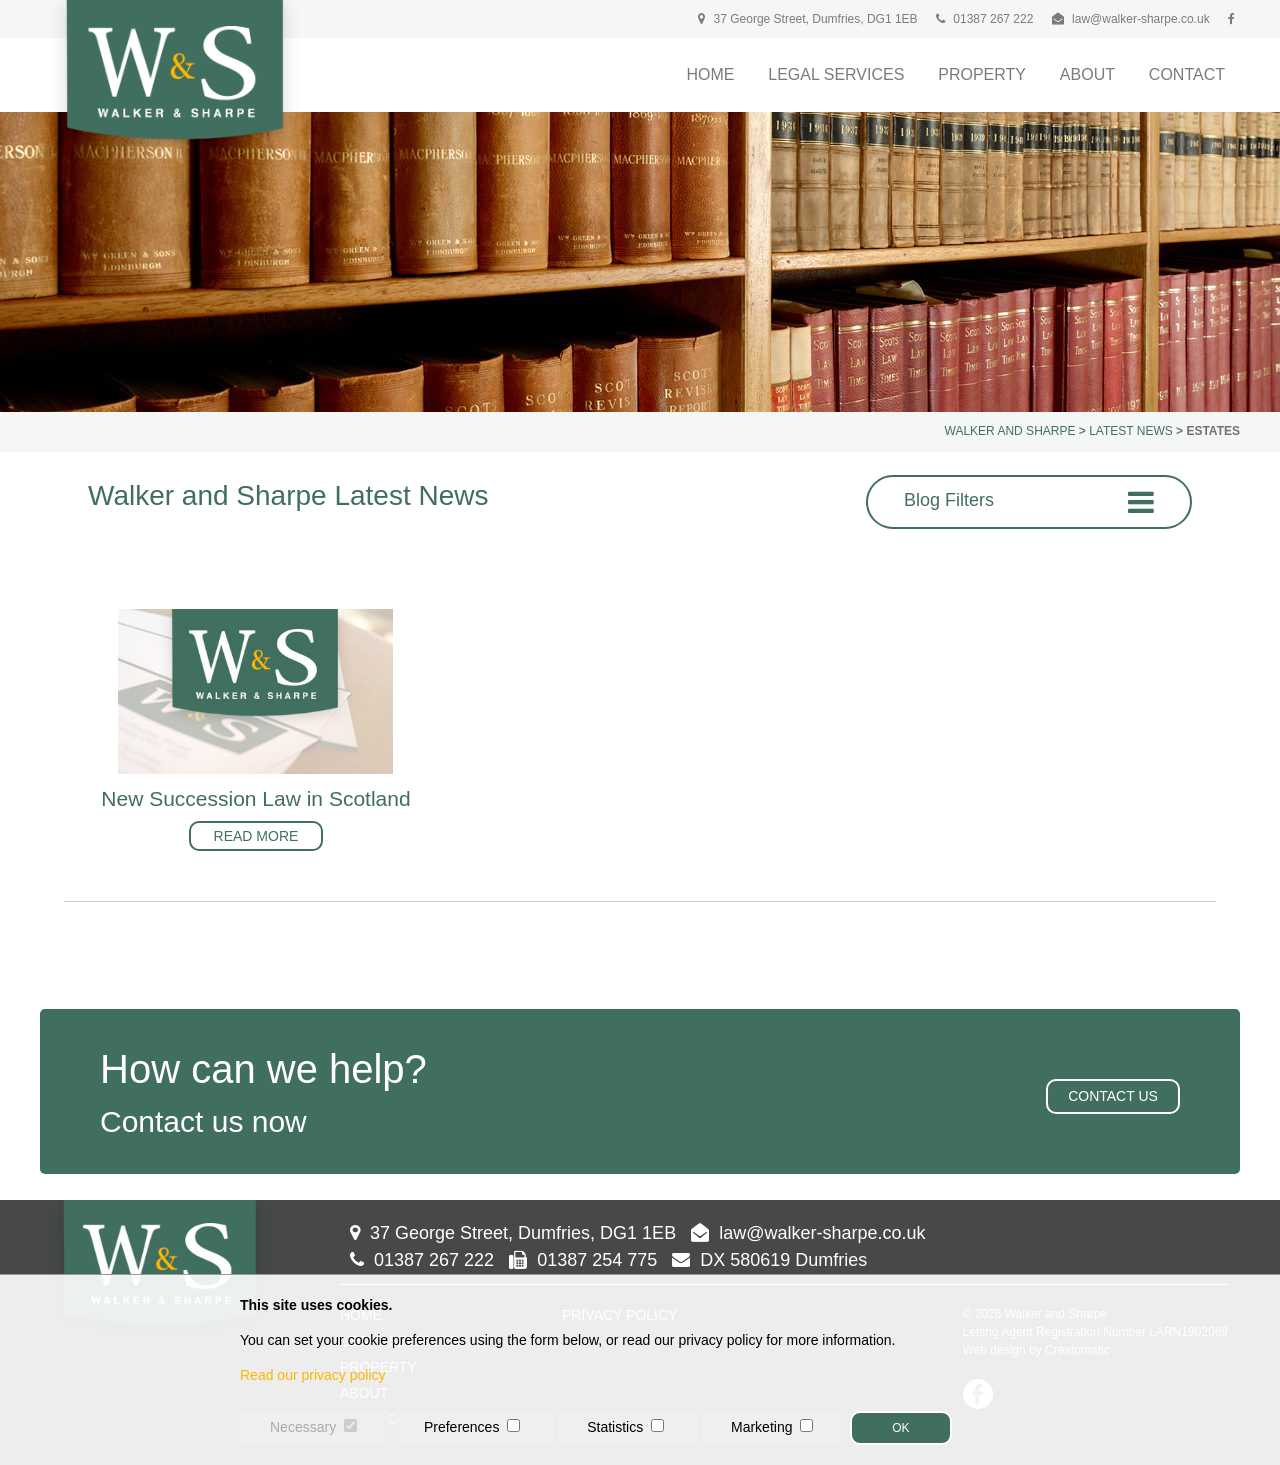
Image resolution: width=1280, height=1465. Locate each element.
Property (982, 74)
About (1087, 74)
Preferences (461, 1427)
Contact (1187, 74)
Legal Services (836, 74)
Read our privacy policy (313, 1375)
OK (900, 1428)
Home (710, 74)
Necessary (303, 1427)
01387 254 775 (583, 1260)
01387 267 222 (984, 19)
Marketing (761, 1427)
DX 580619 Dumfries (769, 1260)
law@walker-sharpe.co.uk (1141, 19)
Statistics (615, 1427)
